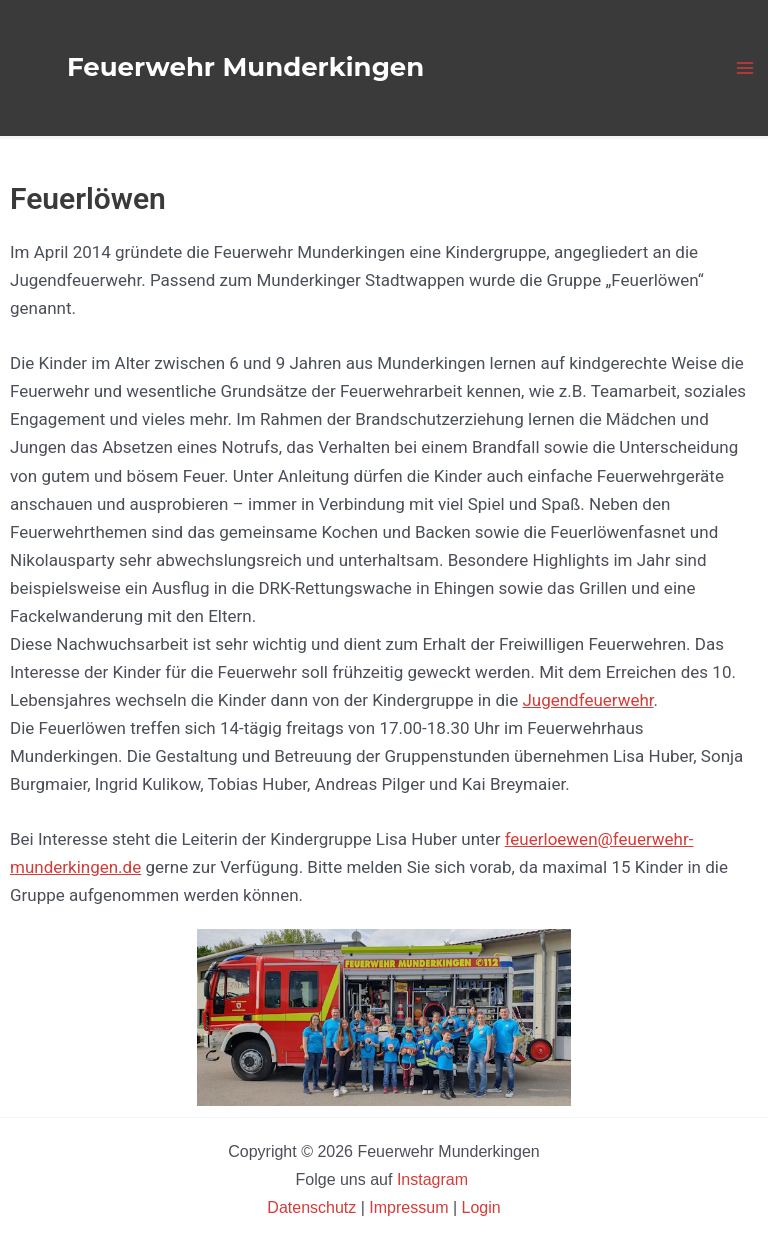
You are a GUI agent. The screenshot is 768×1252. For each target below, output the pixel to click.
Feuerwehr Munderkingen (245, 67)
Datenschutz (313, 1207)
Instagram (435, 1179)
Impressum (408, 1207)
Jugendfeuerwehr (587, 700)
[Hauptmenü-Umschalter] (746, 68)
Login (481, 1207)
